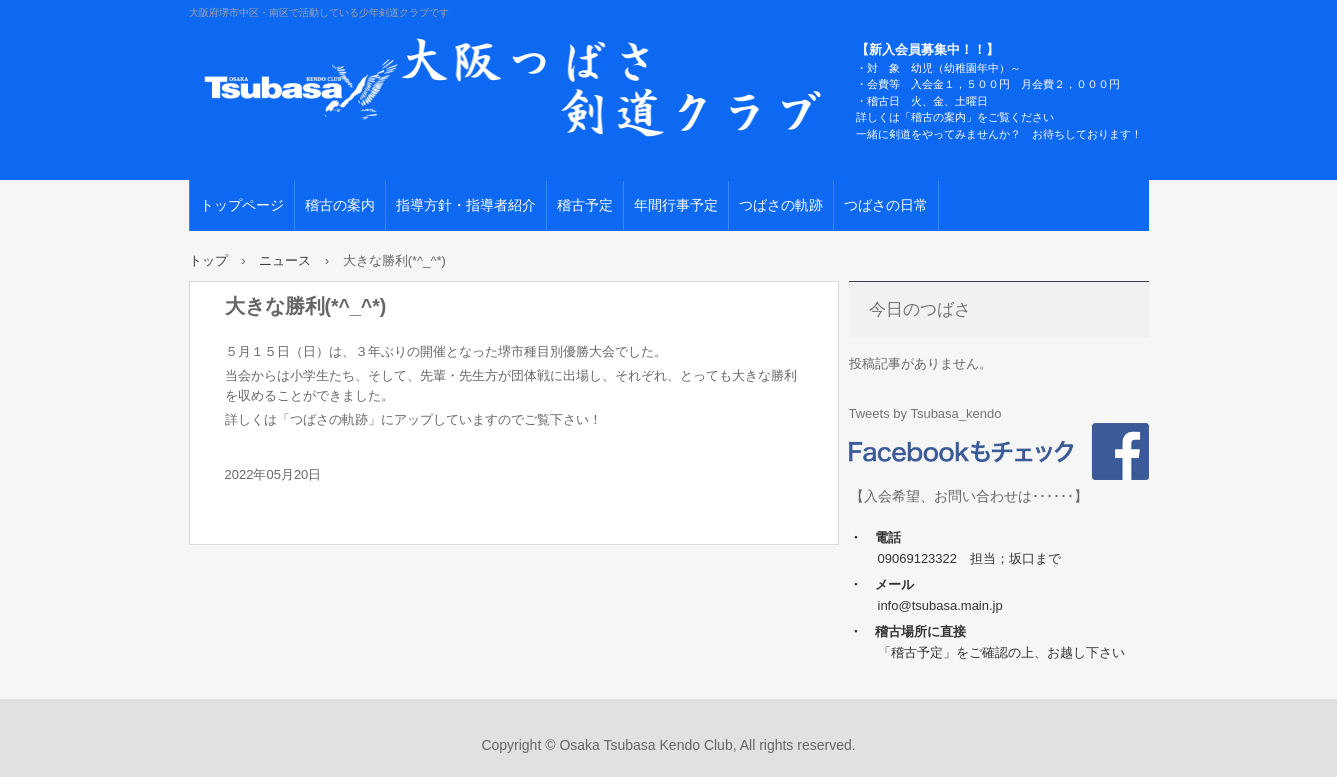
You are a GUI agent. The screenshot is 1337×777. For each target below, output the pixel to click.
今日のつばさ (920, 309)
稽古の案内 (340, 205)
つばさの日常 (886, 205)
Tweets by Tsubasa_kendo (925, 413)
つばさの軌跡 (781, 205)
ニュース (285, 260)
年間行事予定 (676, 205)
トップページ (242, 205)
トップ (208, 260)
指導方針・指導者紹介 (466, 205)
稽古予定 (585, 205)
